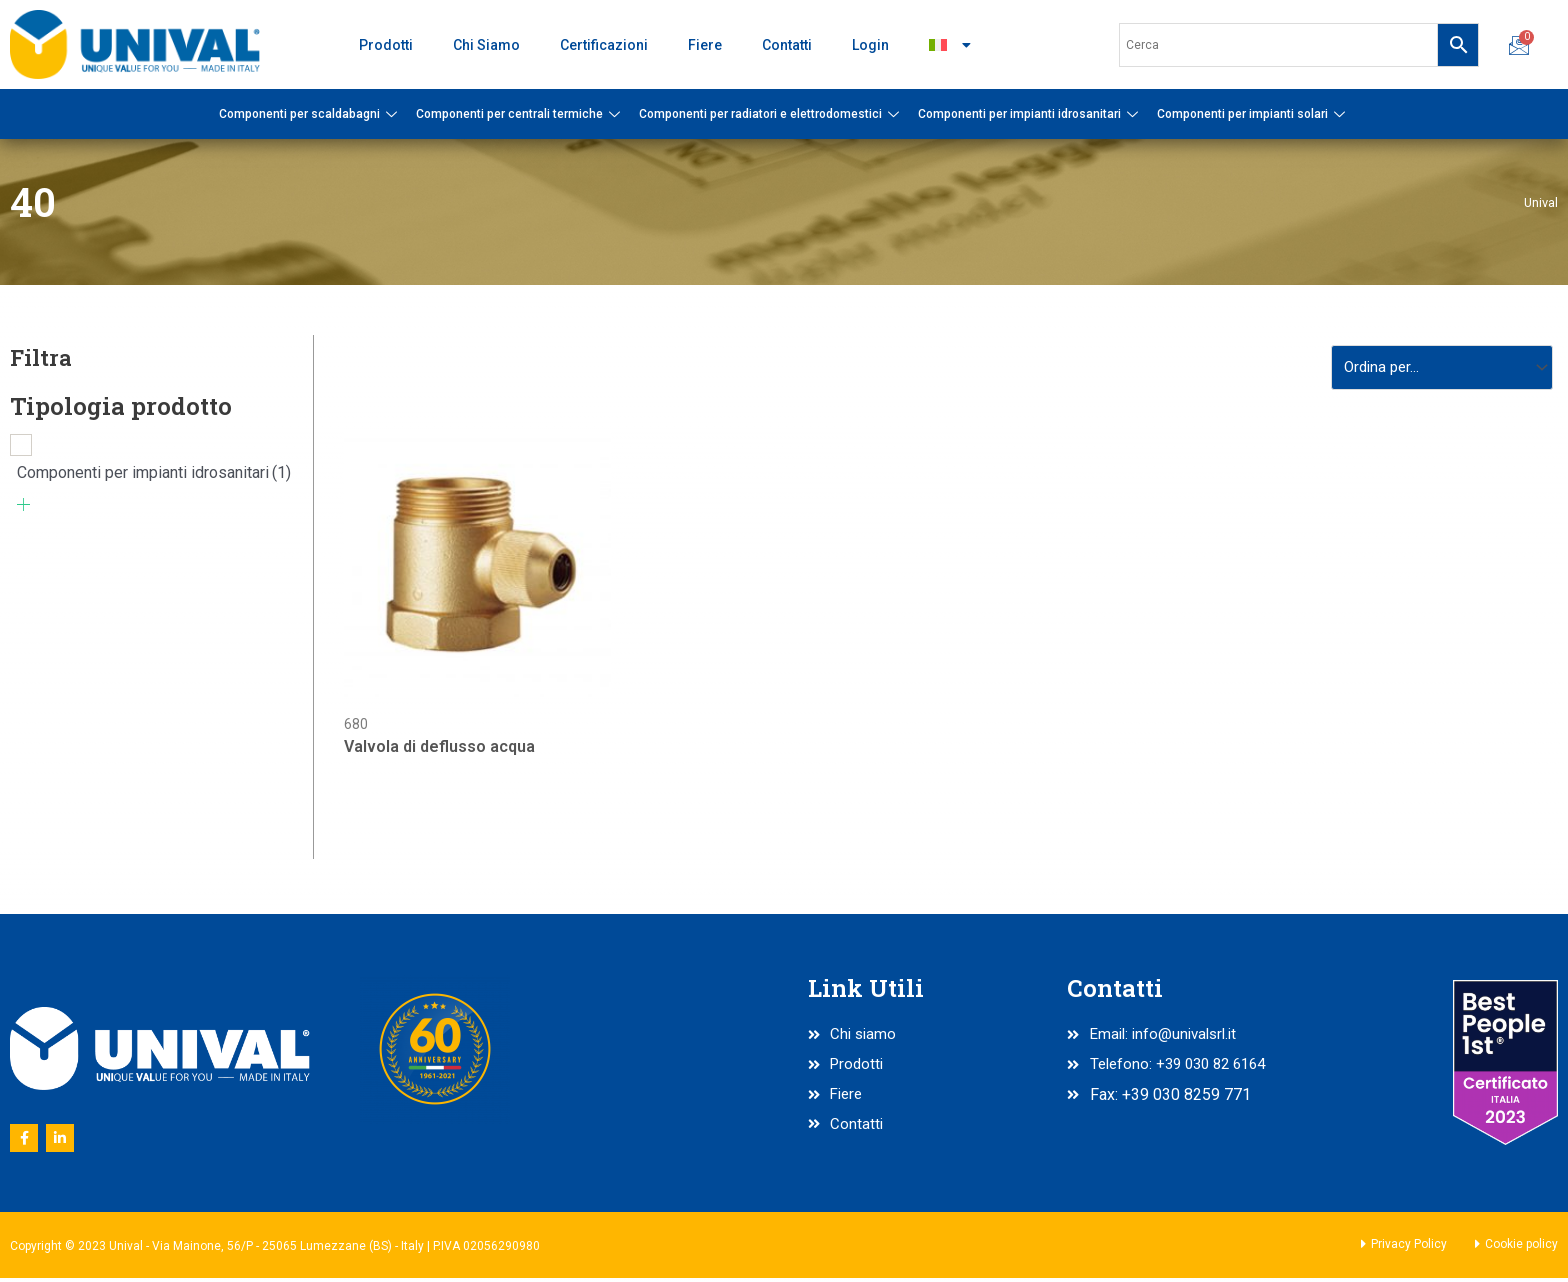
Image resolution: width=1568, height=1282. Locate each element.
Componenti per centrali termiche (520, 114)
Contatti (787, 45)
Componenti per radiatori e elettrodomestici (771, 114)
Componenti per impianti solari (1253, 114)
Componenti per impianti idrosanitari (1030, 114)
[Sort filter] (1436, 368)
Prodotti (386, 45)
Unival (1540, 202)
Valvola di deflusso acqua (439, 750)
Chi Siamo (486, 45)
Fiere (705, 45)
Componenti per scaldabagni (310, 114)
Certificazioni (604, 45)
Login (870, 45)
